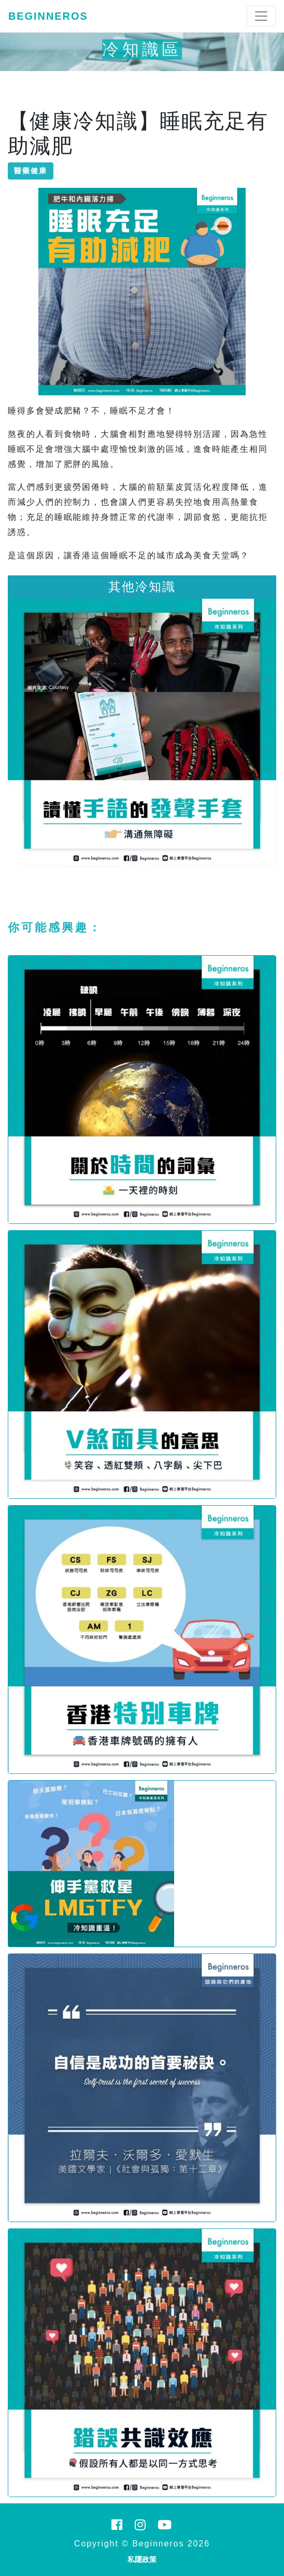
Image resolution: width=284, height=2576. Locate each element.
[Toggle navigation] (261, 16)
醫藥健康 (30, 171)
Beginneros (48, 16)
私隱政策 (142, 2559)
